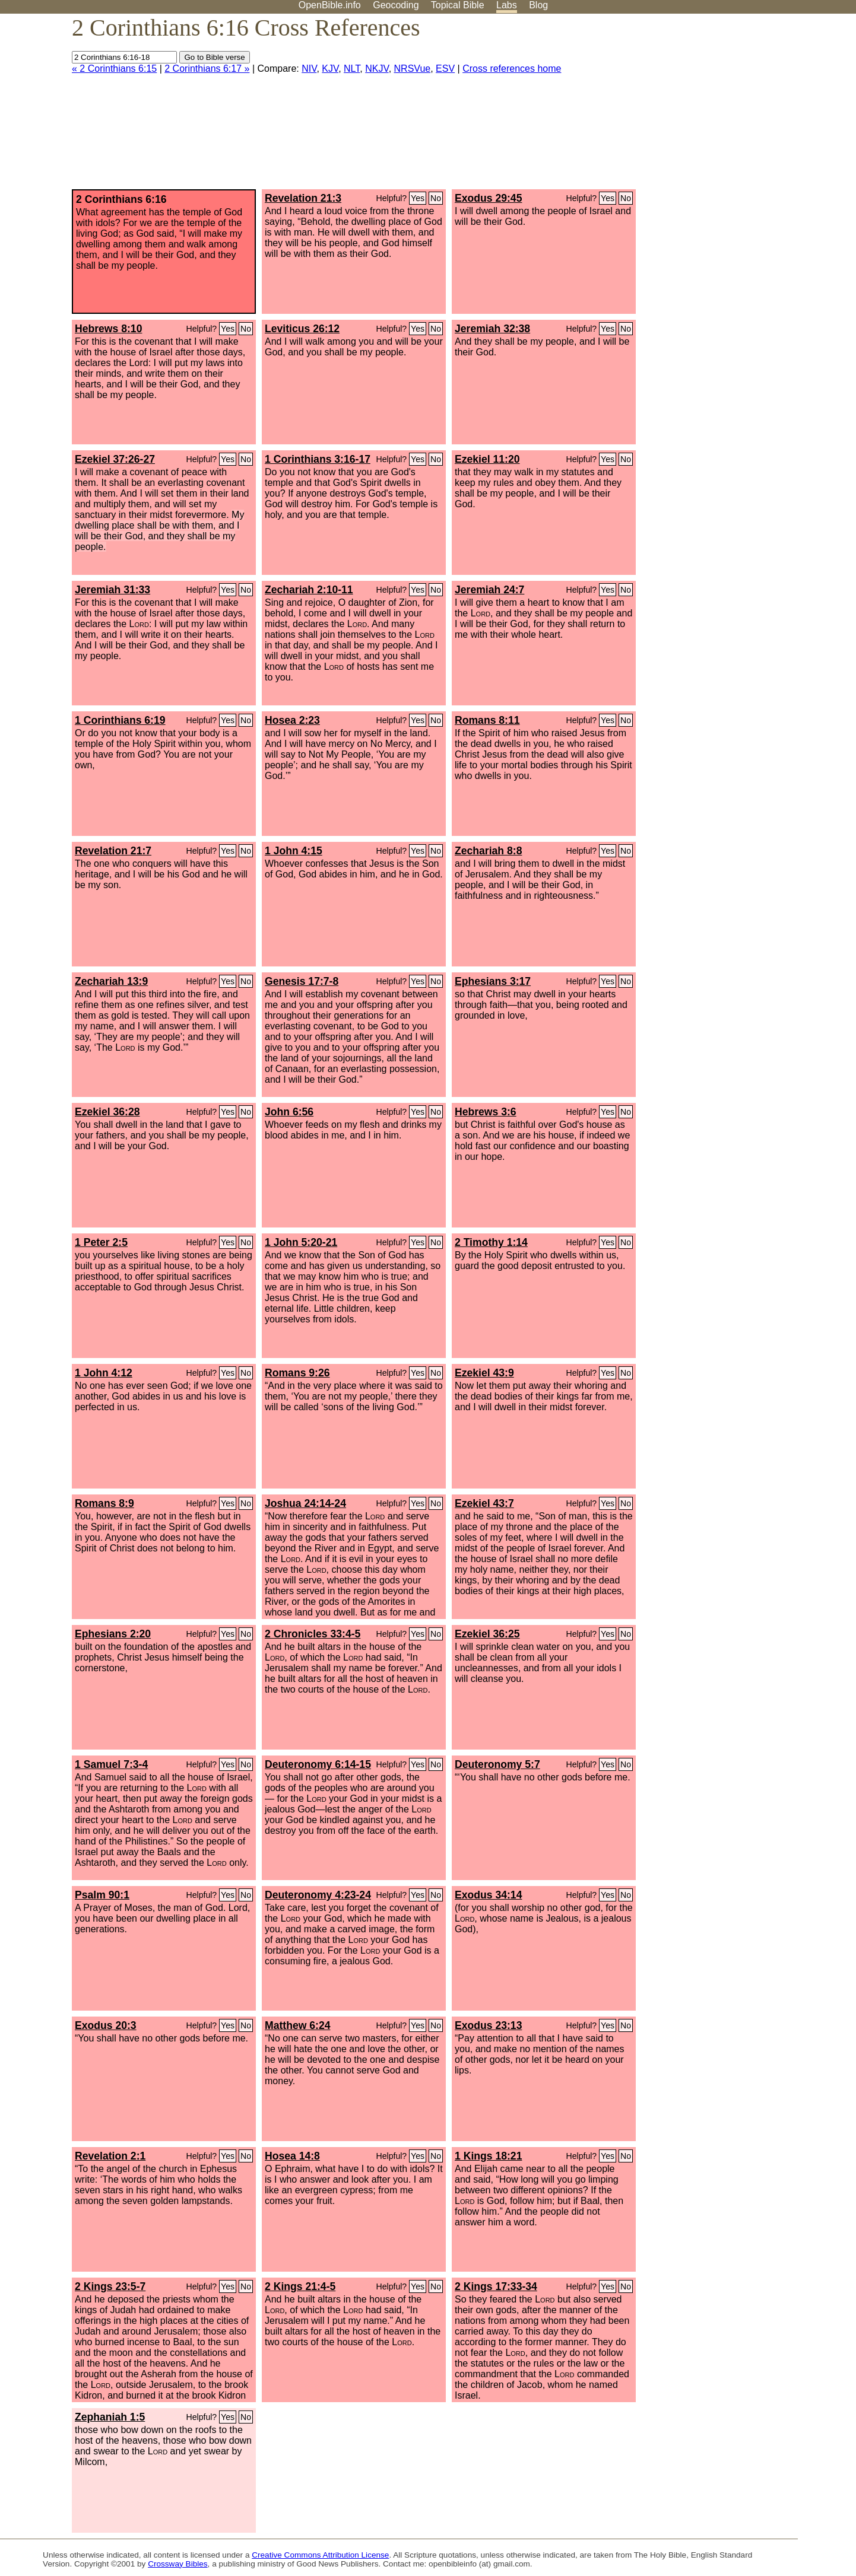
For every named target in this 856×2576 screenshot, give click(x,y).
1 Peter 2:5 (101, 1242)
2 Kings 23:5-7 (110, 2286)
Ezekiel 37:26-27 (115, 459)
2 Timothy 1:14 (491, 1242)
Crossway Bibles (177, 2563)
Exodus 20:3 (106, 2025)
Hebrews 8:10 (108, 329)
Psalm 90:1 (102, 1895)
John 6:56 (289, 1112)
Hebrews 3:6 (485, 1112)
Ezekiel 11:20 (487, 459)
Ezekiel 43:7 (484, 1503)
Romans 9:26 (297, 1373)
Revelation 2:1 (110, 2156)
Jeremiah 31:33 (112, 590)
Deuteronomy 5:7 (497, 1764)
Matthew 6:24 (297, 2025)
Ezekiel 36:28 (107, 1112)
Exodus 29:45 (488, 198)
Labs (506, 5)
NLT (352, 68)
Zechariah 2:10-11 (309, 590)
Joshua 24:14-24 (305, 1503)
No (435, 198)
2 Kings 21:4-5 (300, 2286)
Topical (457, 5)
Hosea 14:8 (292, 2156)
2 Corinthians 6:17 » (206, 68)
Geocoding (396, 5)
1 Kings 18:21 (488, 2156)
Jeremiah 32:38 (492, 329)
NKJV (376, 68)
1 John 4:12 (103, 1373)
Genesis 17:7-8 (301, 981)
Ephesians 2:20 (113, 1634)
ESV (445, 68)
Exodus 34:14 (488, 1895)
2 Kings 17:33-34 (496, 2286)
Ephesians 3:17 (493, 981)
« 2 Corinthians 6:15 (114, 68)
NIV (309, 68)
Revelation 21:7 (113, 851)
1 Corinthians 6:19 (120, 720)
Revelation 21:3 (303, 198)
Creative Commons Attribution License (320, 2554)
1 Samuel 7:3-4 (111, 1764)
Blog (538, 5)
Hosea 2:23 (292, 720)
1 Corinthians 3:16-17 (317, 459)
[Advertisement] (736, 106)
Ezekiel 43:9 (484, 1373)
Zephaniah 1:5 (110, 2417)
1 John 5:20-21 (301, 1242)
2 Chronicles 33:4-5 (312, 1634)
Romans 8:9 (104, 1503)
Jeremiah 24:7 (489, 590)
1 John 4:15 (293, 851)
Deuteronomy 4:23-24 (318, 1895)
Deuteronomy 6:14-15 (318, 1764)
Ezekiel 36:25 (487, 1634)
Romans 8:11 (487, 720)
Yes (417, 198)
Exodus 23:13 (488, 2025)
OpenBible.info (330, 5)
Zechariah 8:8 (488, 851)
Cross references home (511, 68)
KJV (330, 68)
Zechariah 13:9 (111, 981)
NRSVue (412, 68)
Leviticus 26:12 (302, 329)
